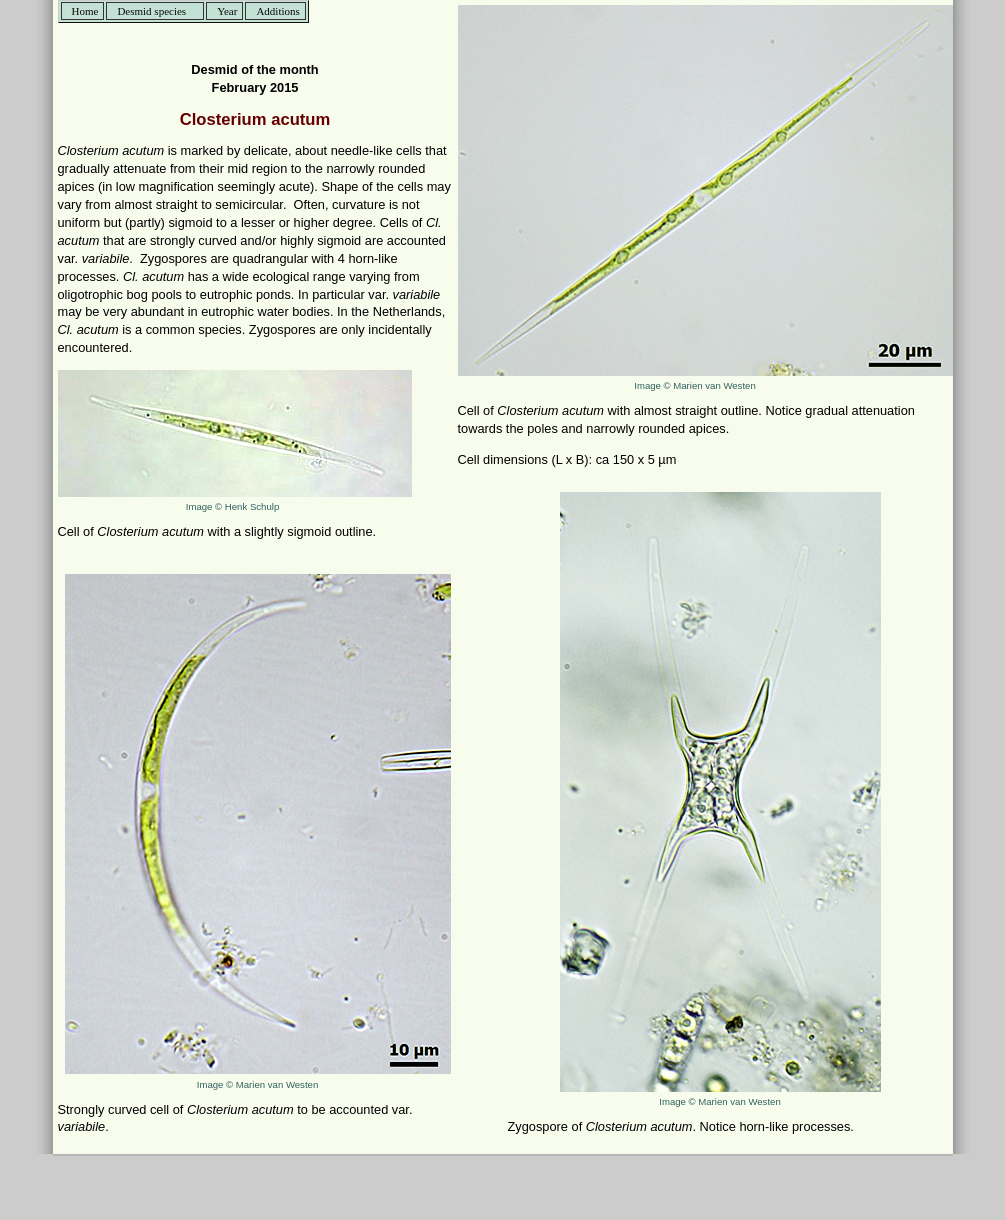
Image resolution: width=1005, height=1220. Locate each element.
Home (85, 11)
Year (227, 11)
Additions (277, 11)
